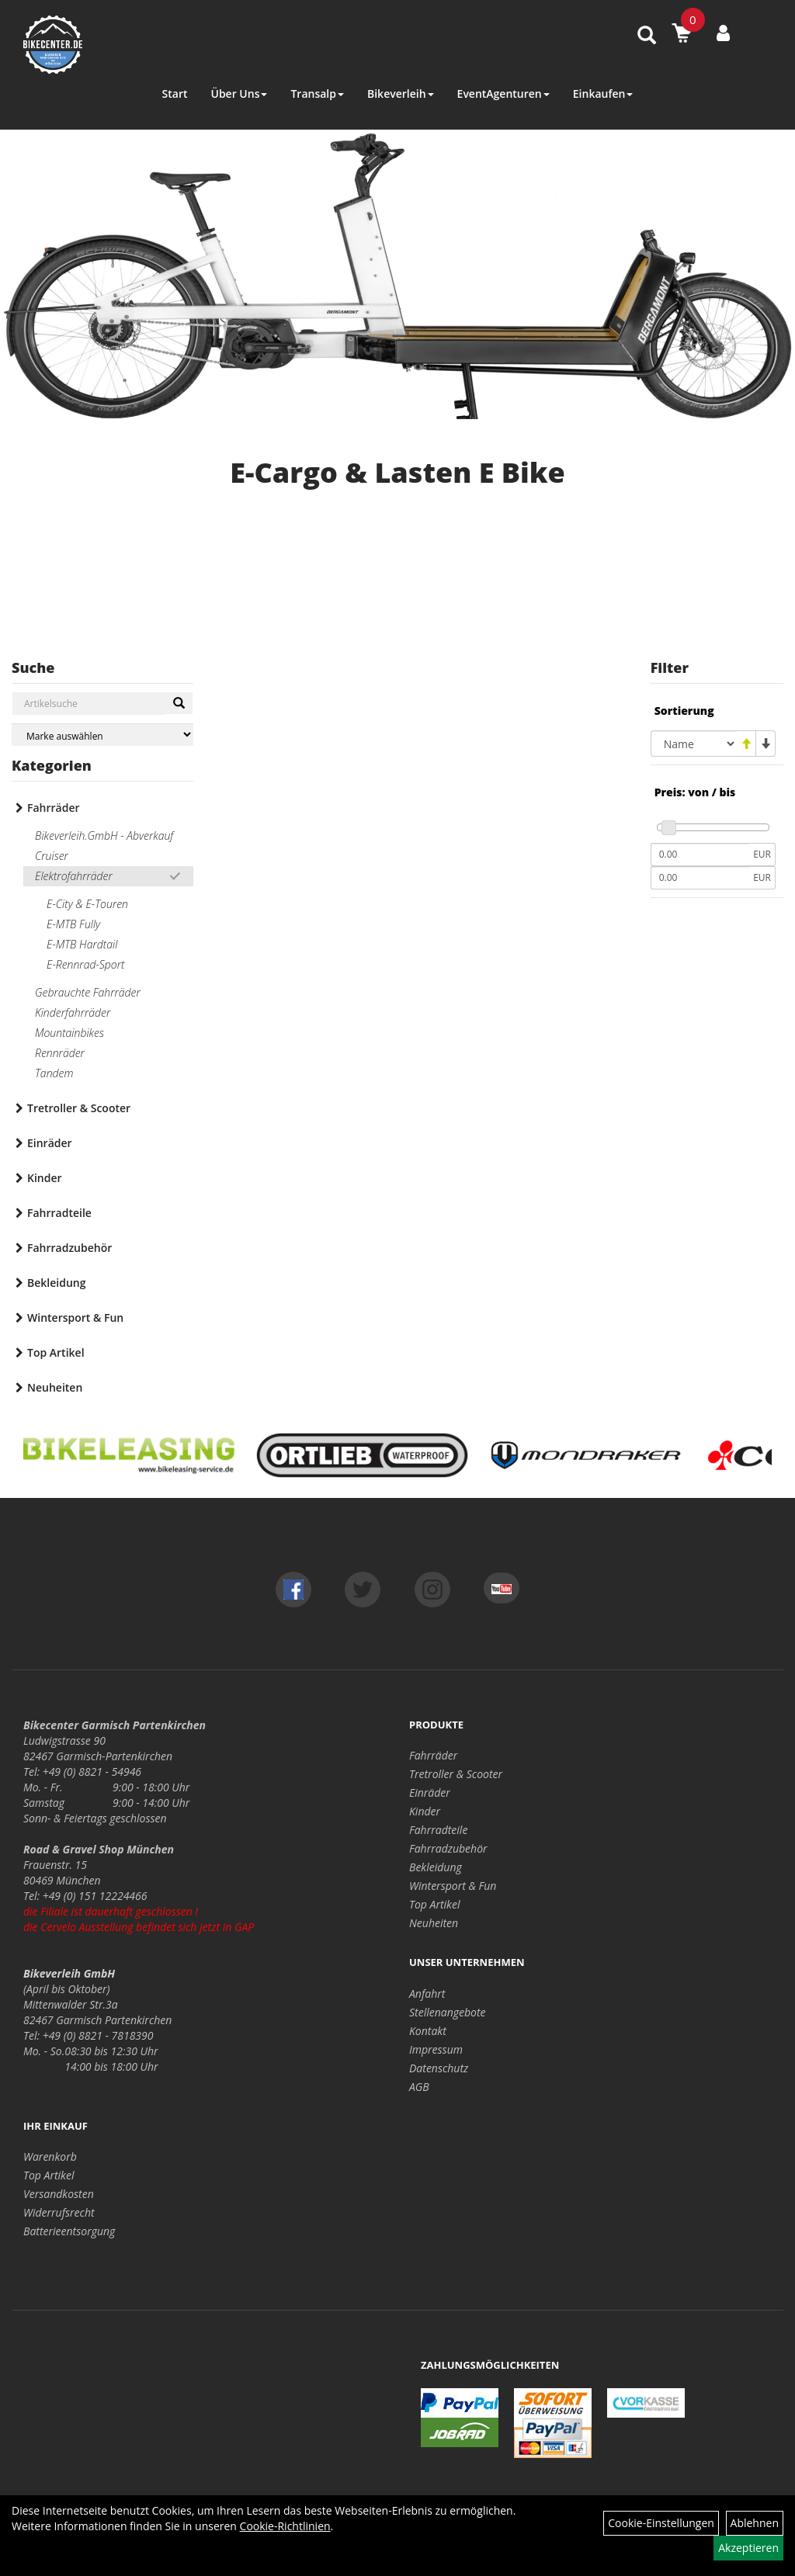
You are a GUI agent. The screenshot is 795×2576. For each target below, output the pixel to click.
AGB (419, 2086)
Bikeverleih (400, 93)
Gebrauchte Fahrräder (88, 992)
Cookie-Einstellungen (661, 2522)
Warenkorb (50, 2156)
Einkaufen (603, 93)
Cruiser (51, 855)
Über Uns (238, 93)
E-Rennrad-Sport (86, 964)
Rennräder (60, 1052)
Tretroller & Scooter (78, 1108)
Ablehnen (755, 2522)
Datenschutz (438, 2068)
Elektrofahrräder (74, 875)
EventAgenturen (503, 93)
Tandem (54, 1073)
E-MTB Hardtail (82, 944)
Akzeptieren (748, 2547)
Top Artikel (56, 1352)
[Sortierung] (694, 743)
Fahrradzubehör (69, 1247)
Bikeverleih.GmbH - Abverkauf (104, 835)
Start (175, 93)
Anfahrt (427, 1993)
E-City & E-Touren (87, 903)
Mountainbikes (69, 1032)
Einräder (49, 1142)
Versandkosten (58, 2193)
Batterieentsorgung (69, 2231)
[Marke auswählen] (102, 734)
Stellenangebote (447, 2012)
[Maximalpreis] (700, 877)
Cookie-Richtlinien (285, 2526)
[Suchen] (179, 703)
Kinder (44, 1177)
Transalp (317, 93)
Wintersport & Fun (75, 1317)
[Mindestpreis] (700, 854)
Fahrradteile (59, 1212)
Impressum (436, 2049)
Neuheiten (54, 1387)
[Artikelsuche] (646, 36)
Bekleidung (56, 1282)
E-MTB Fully (73, 924)
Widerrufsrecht (59, 2212)
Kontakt (427, 2030)
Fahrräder (53, 807)
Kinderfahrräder (72, 1012)
